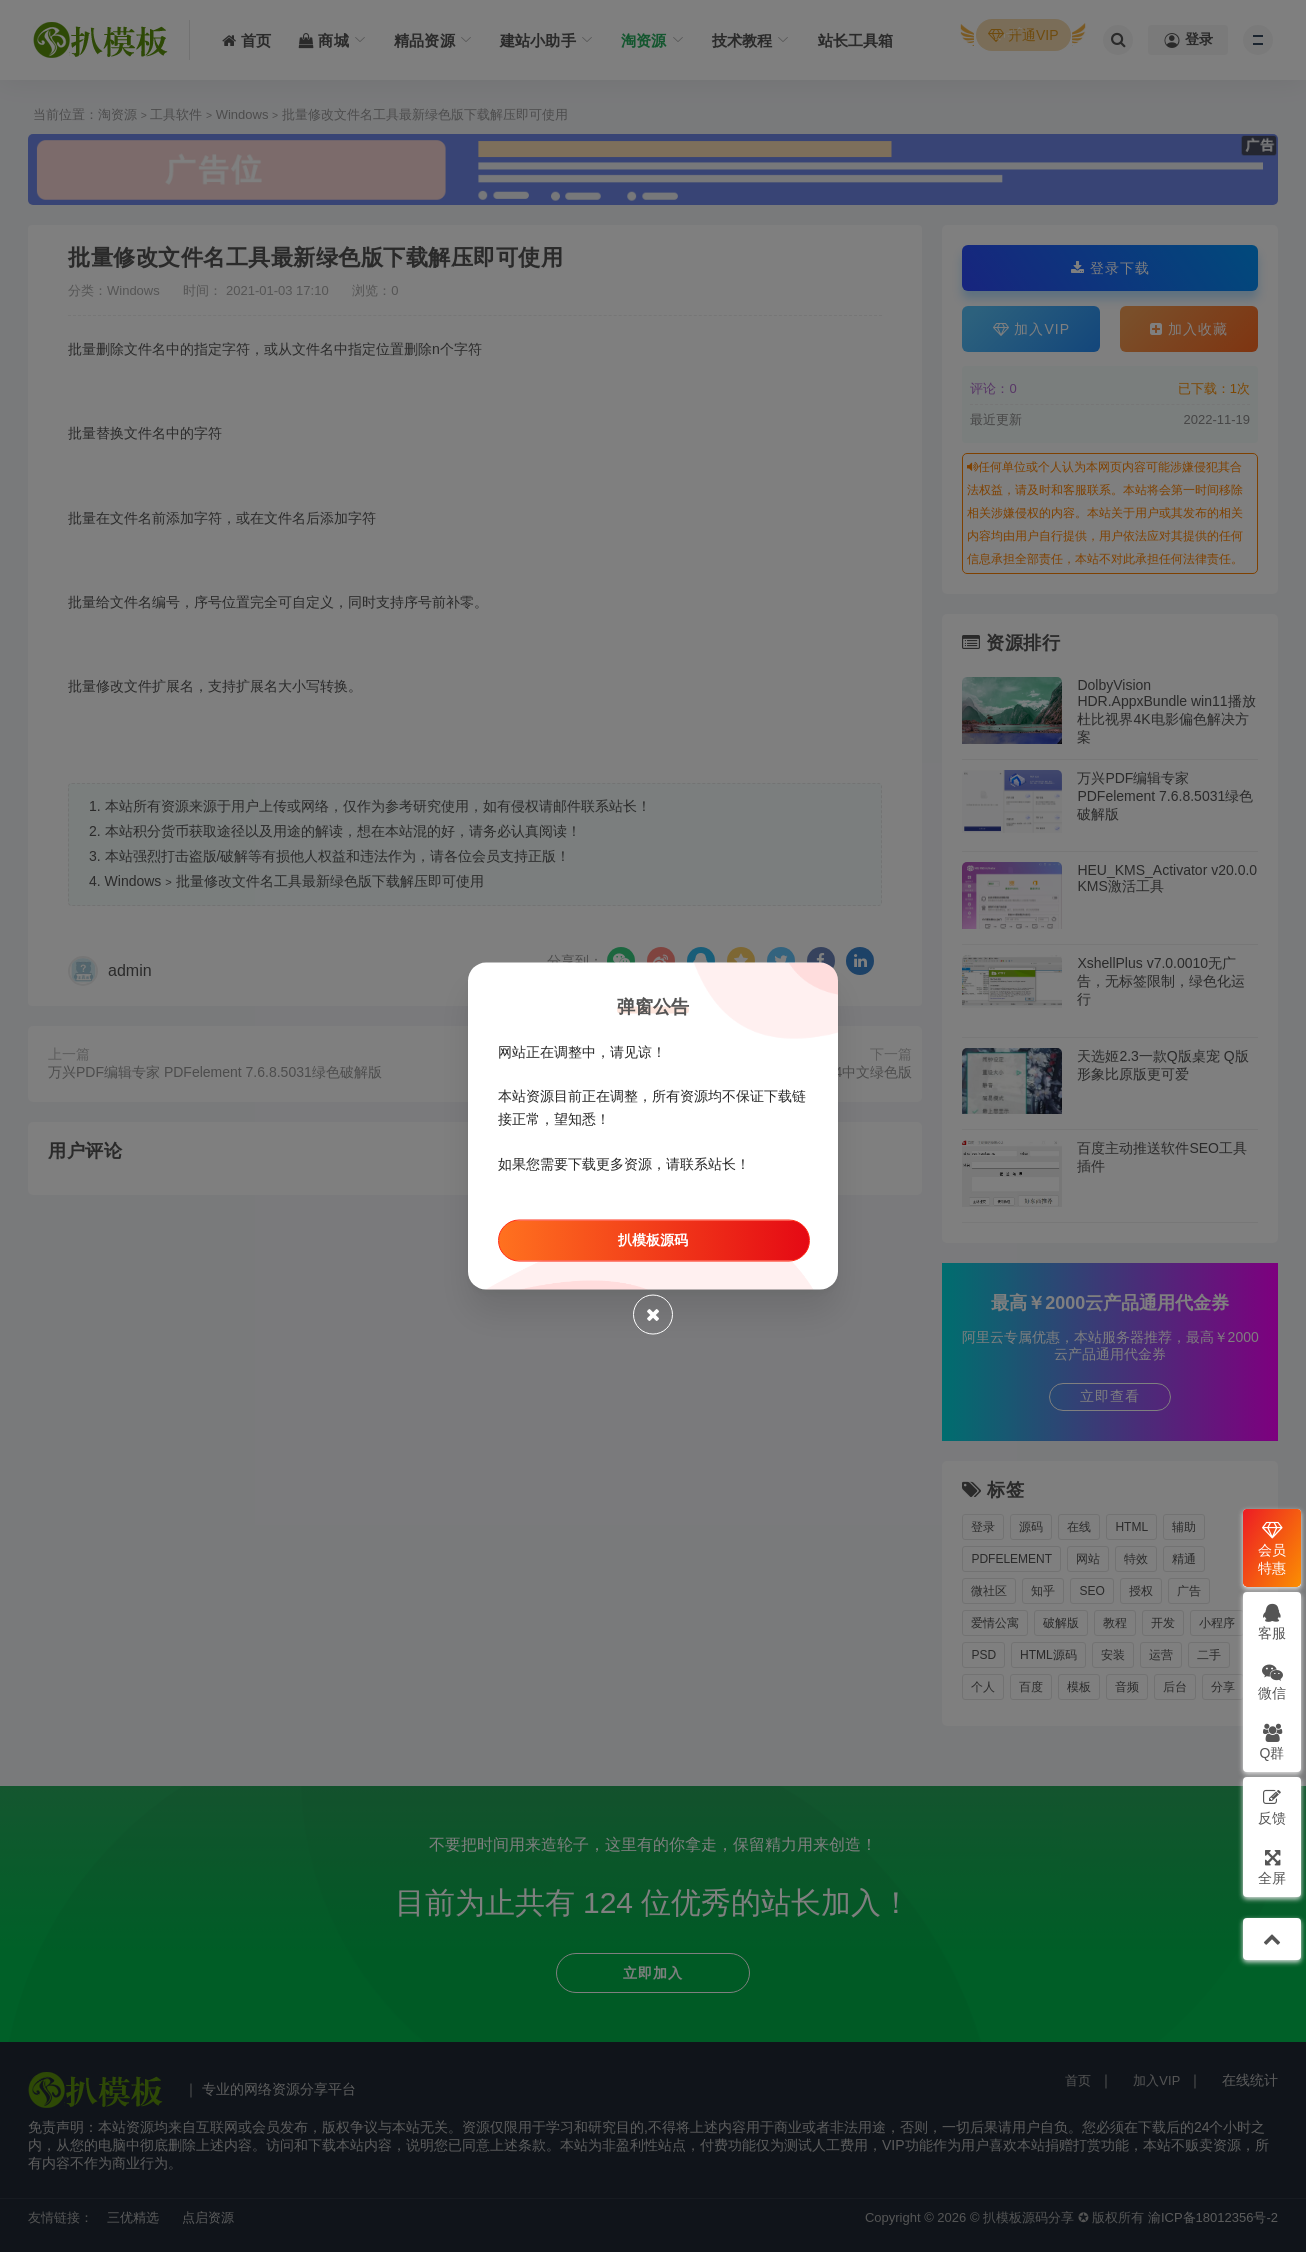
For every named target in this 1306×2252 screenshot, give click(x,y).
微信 (1272, 1681)
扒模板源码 (653, 1239)
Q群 (1272, 1741)
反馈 (1272, 1806)
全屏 (1272, 1866)
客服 (1272, 1621)
